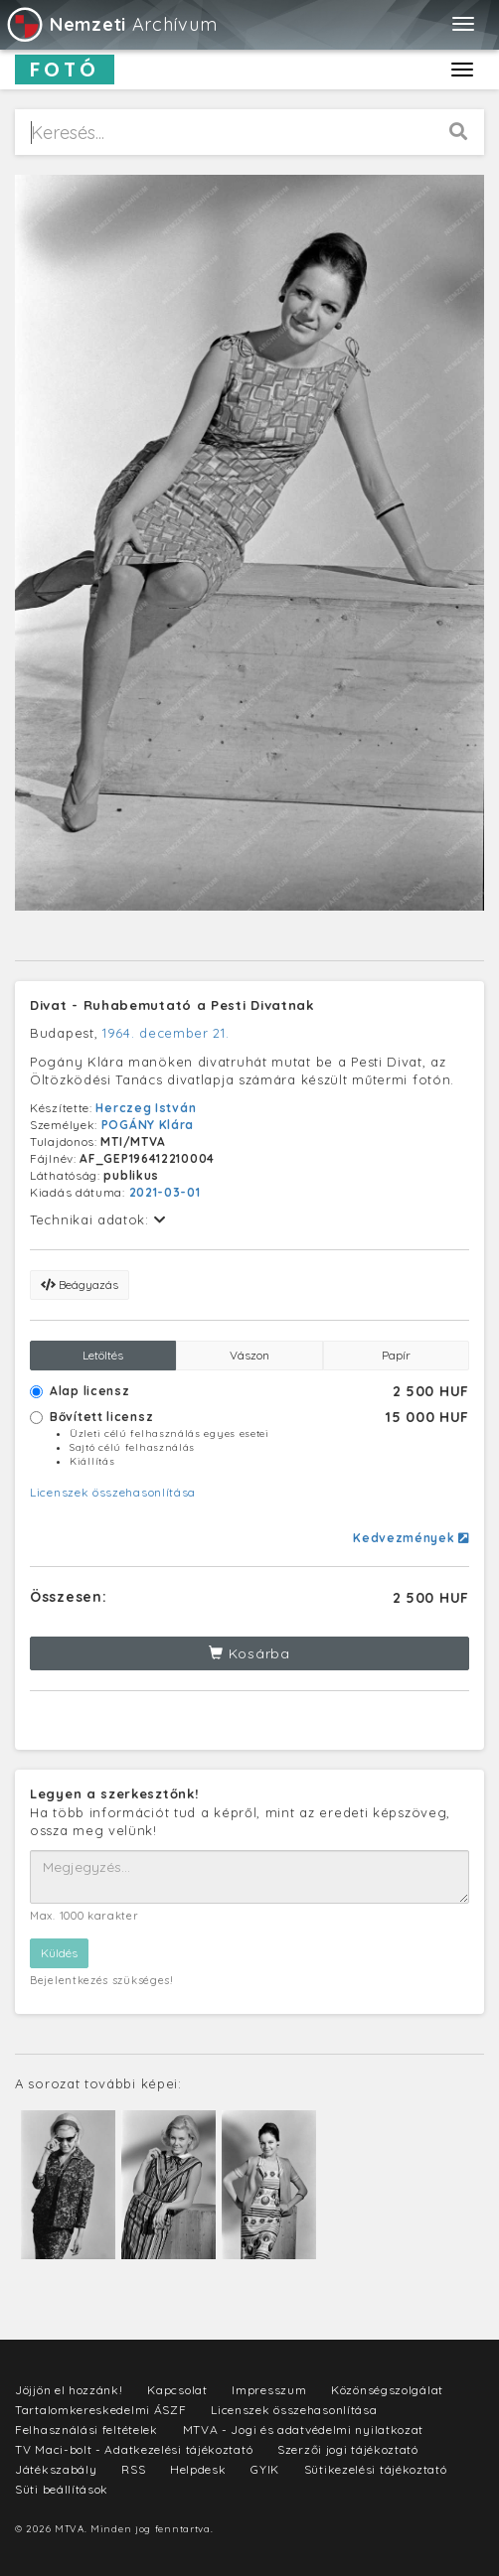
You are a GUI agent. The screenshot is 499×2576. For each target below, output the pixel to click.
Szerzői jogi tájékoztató (347, 2449)
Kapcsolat (177, 2389)
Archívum (111, 24)
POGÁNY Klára (147, 1124)
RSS (133, 2469)
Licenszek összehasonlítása (113, 1492)
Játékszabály (55, 2469)
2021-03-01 (165, 1192)
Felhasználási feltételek (86, 2429)
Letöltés (103, 1355)
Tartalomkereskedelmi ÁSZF (101, 2409)
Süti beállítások (61, 2489)
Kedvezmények (411, 1537)
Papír (396, 1355)
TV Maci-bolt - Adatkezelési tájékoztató (133, 2449)
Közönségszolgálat (387, 2389)
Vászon (249, 1355)
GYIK (264, 2469)
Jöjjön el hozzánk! (69, 2389)
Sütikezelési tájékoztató (375, 2469)
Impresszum (269, 2389)
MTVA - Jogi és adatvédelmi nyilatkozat (303, 2429)
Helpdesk (198, 2469)
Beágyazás (79, 1284)
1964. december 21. (166, 1033)
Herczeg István (145, 1107)
